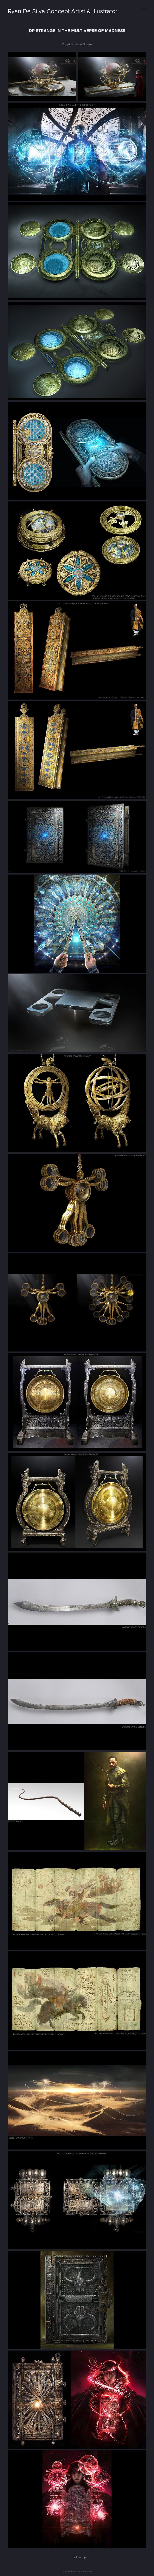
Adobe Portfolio (83, 2571)
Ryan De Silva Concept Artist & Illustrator (63, 10)
